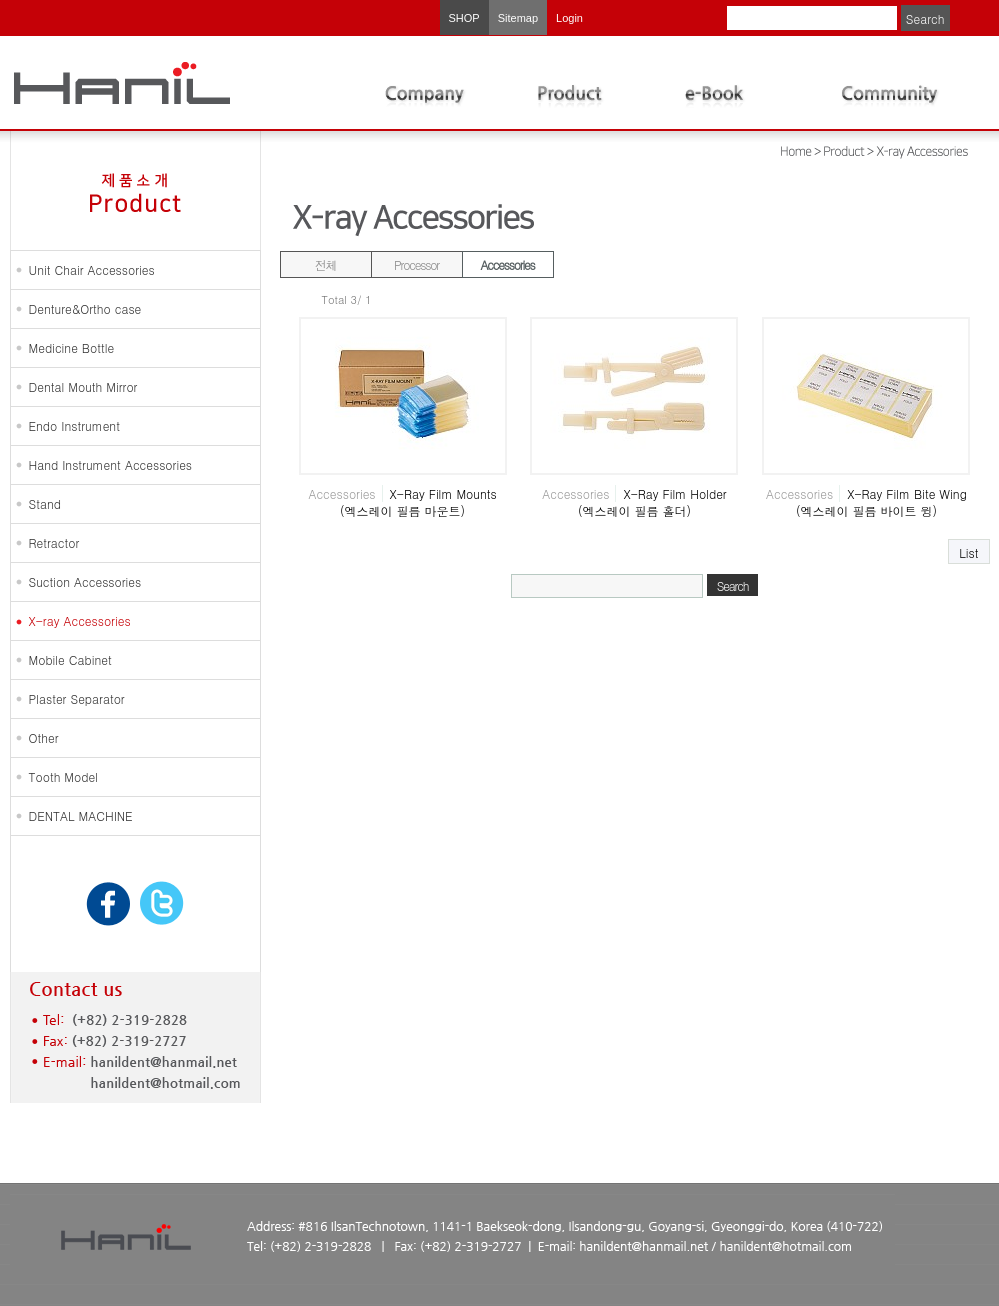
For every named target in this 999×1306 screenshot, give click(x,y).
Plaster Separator (77, 698)
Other (44, 737)
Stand (45, 503)
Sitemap (518, 18)
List (968, 552)
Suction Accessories (85, 581)
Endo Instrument (74, 425)
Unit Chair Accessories (92, 269)
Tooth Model (63, 776)
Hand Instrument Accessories (111, 464)
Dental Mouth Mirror (83, 386)
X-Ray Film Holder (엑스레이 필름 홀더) (652, 502)
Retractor (54, 542)
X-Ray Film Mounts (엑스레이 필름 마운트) (418, 502)
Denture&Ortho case (85, 308)
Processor (416, 264)
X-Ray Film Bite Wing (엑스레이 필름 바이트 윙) (881, 502)
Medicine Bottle (72, 347)
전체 (326, 264)
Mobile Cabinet (70, 659)
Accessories (508, 264)
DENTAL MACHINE (81, 815)
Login (569, 18)
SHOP (464, 18)
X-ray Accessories (80, 620)
